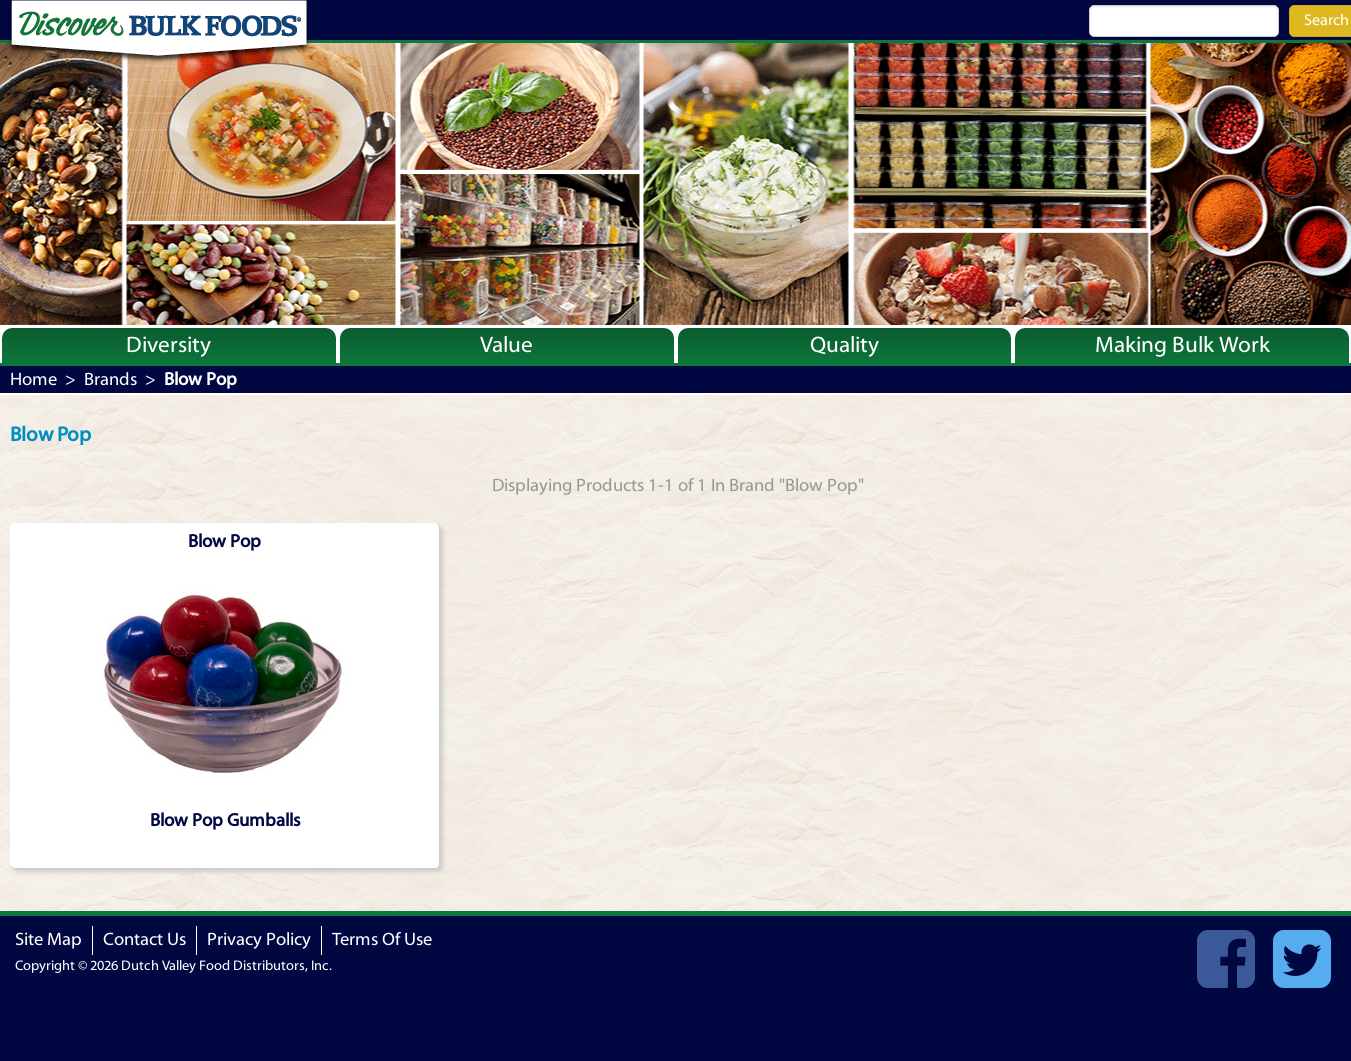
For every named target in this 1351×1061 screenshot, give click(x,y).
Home (33, 379)
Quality (844, 345)
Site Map (48, 939)
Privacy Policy (259, 939)
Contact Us (144, 939)
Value (506, 345)
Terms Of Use (382, 939)
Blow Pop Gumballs (225, 820)
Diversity (168, 345)
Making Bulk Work (1182, 345)
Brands (110, 379)
